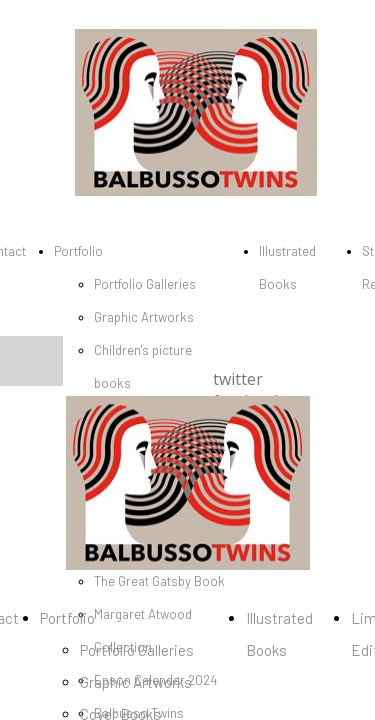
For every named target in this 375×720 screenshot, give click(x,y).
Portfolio (78, 251)
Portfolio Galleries (145, 284)
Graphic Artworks (144, 317)
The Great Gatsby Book (159, 581)
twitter (238, 379)
